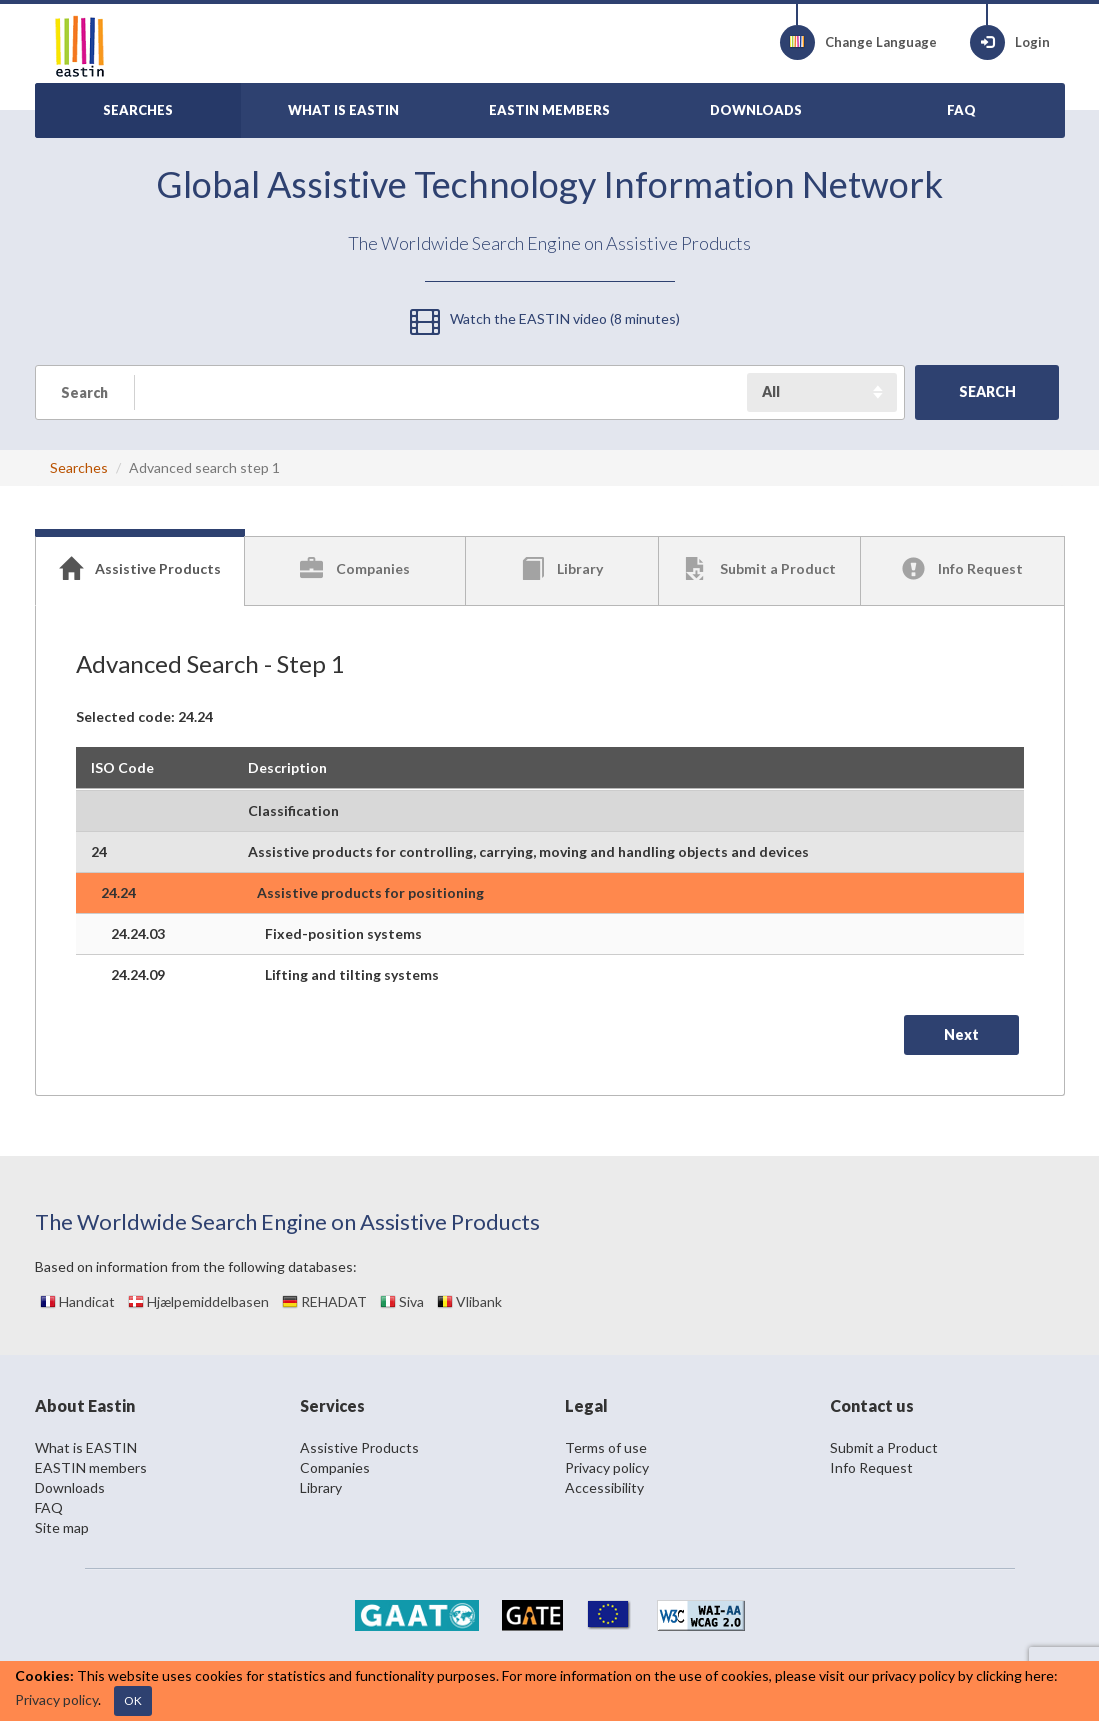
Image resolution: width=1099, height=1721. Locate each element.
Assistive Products (359, 1447)
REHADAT (324, 1301)
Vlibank (469, 1301)
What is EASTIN (86, 1447)
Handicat (77, 1301)
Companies (335, 1467)
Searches (79, 467)
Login (1010, 42)
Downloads (70, 1487)
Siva (402, 1301)
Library (321, 1487)
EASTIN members (91, 1467)
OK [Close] (133, 1700)
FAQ (49, 1507)
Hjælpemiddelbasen (198, 1301)
